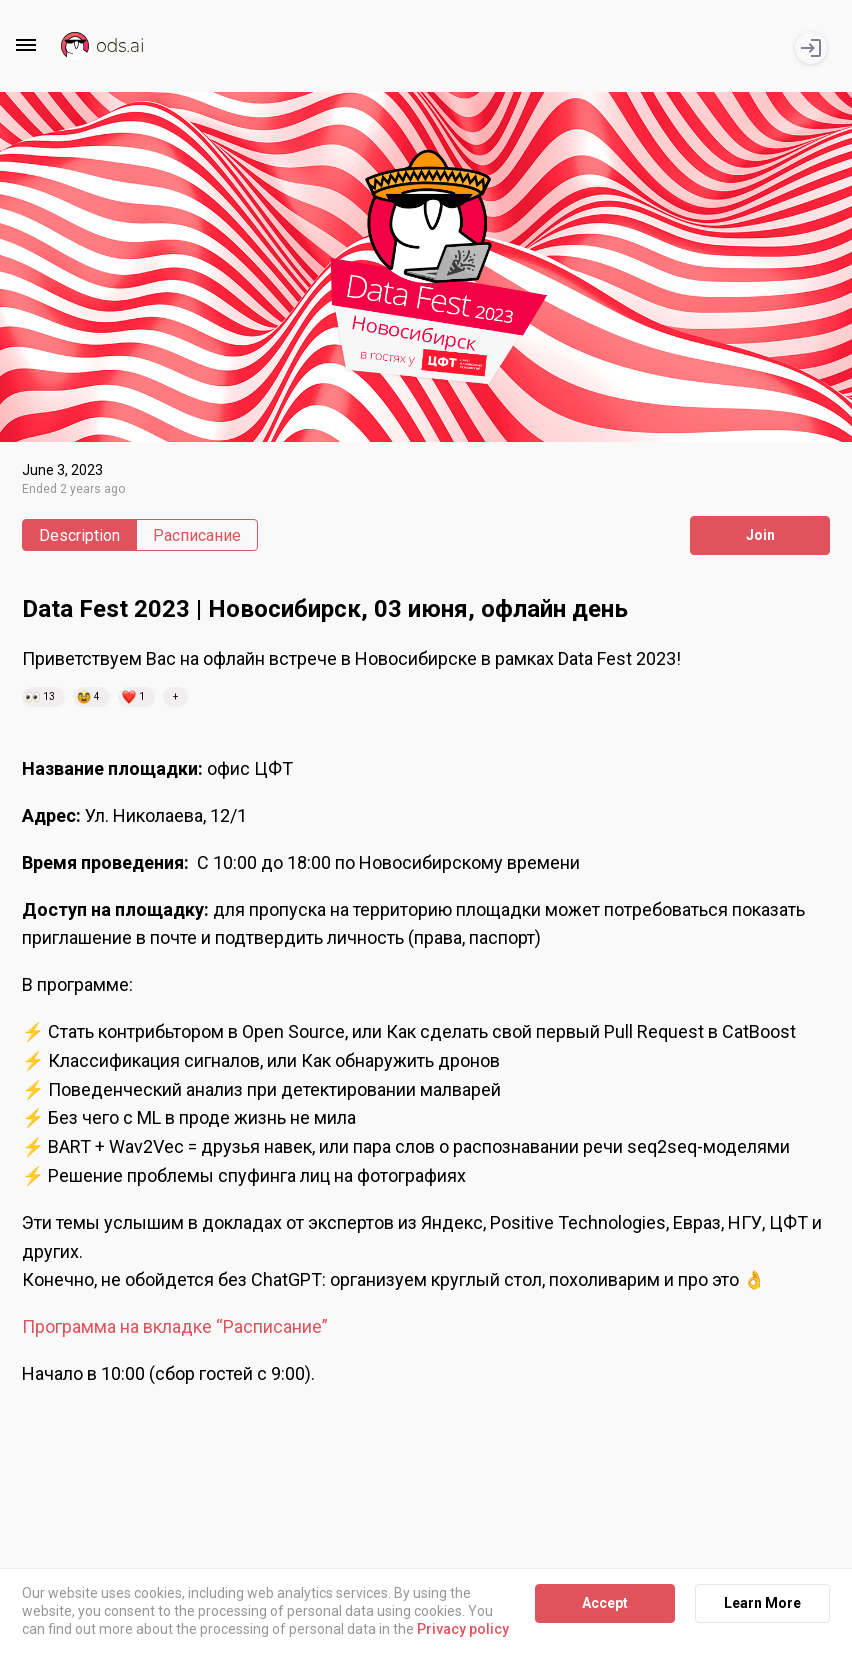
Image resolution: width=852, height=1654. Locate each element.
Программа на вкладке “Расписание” (175, 1326)
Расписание (197, 535)
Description (79, 535)
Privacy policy (463, 1630)
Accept (605, 1603)
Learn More (762, 1603)
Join (760, 535)
